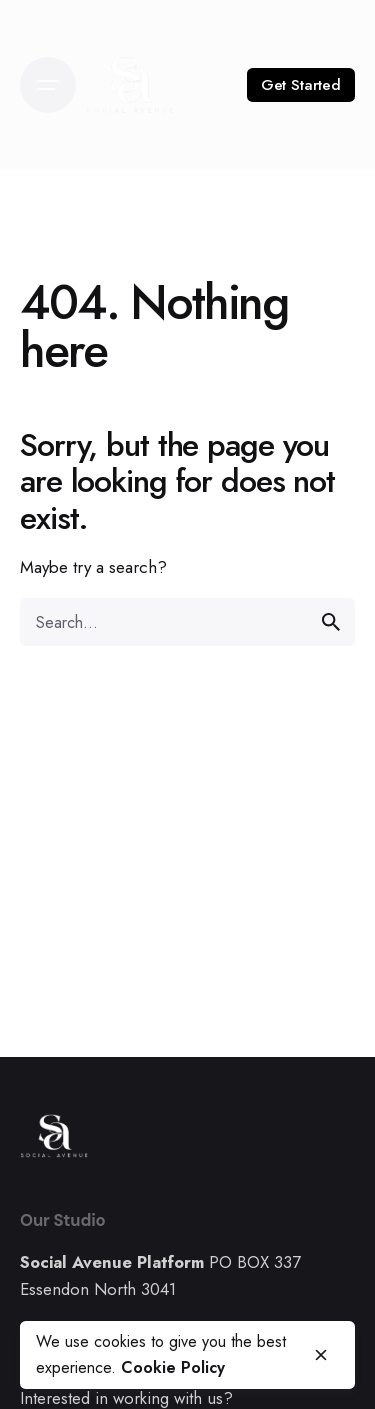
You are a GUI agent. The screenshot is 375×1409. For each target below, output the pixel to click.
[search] (331, 622)
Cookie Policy (173, 1367)
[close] (321, 1355)
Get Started (301, 85)
